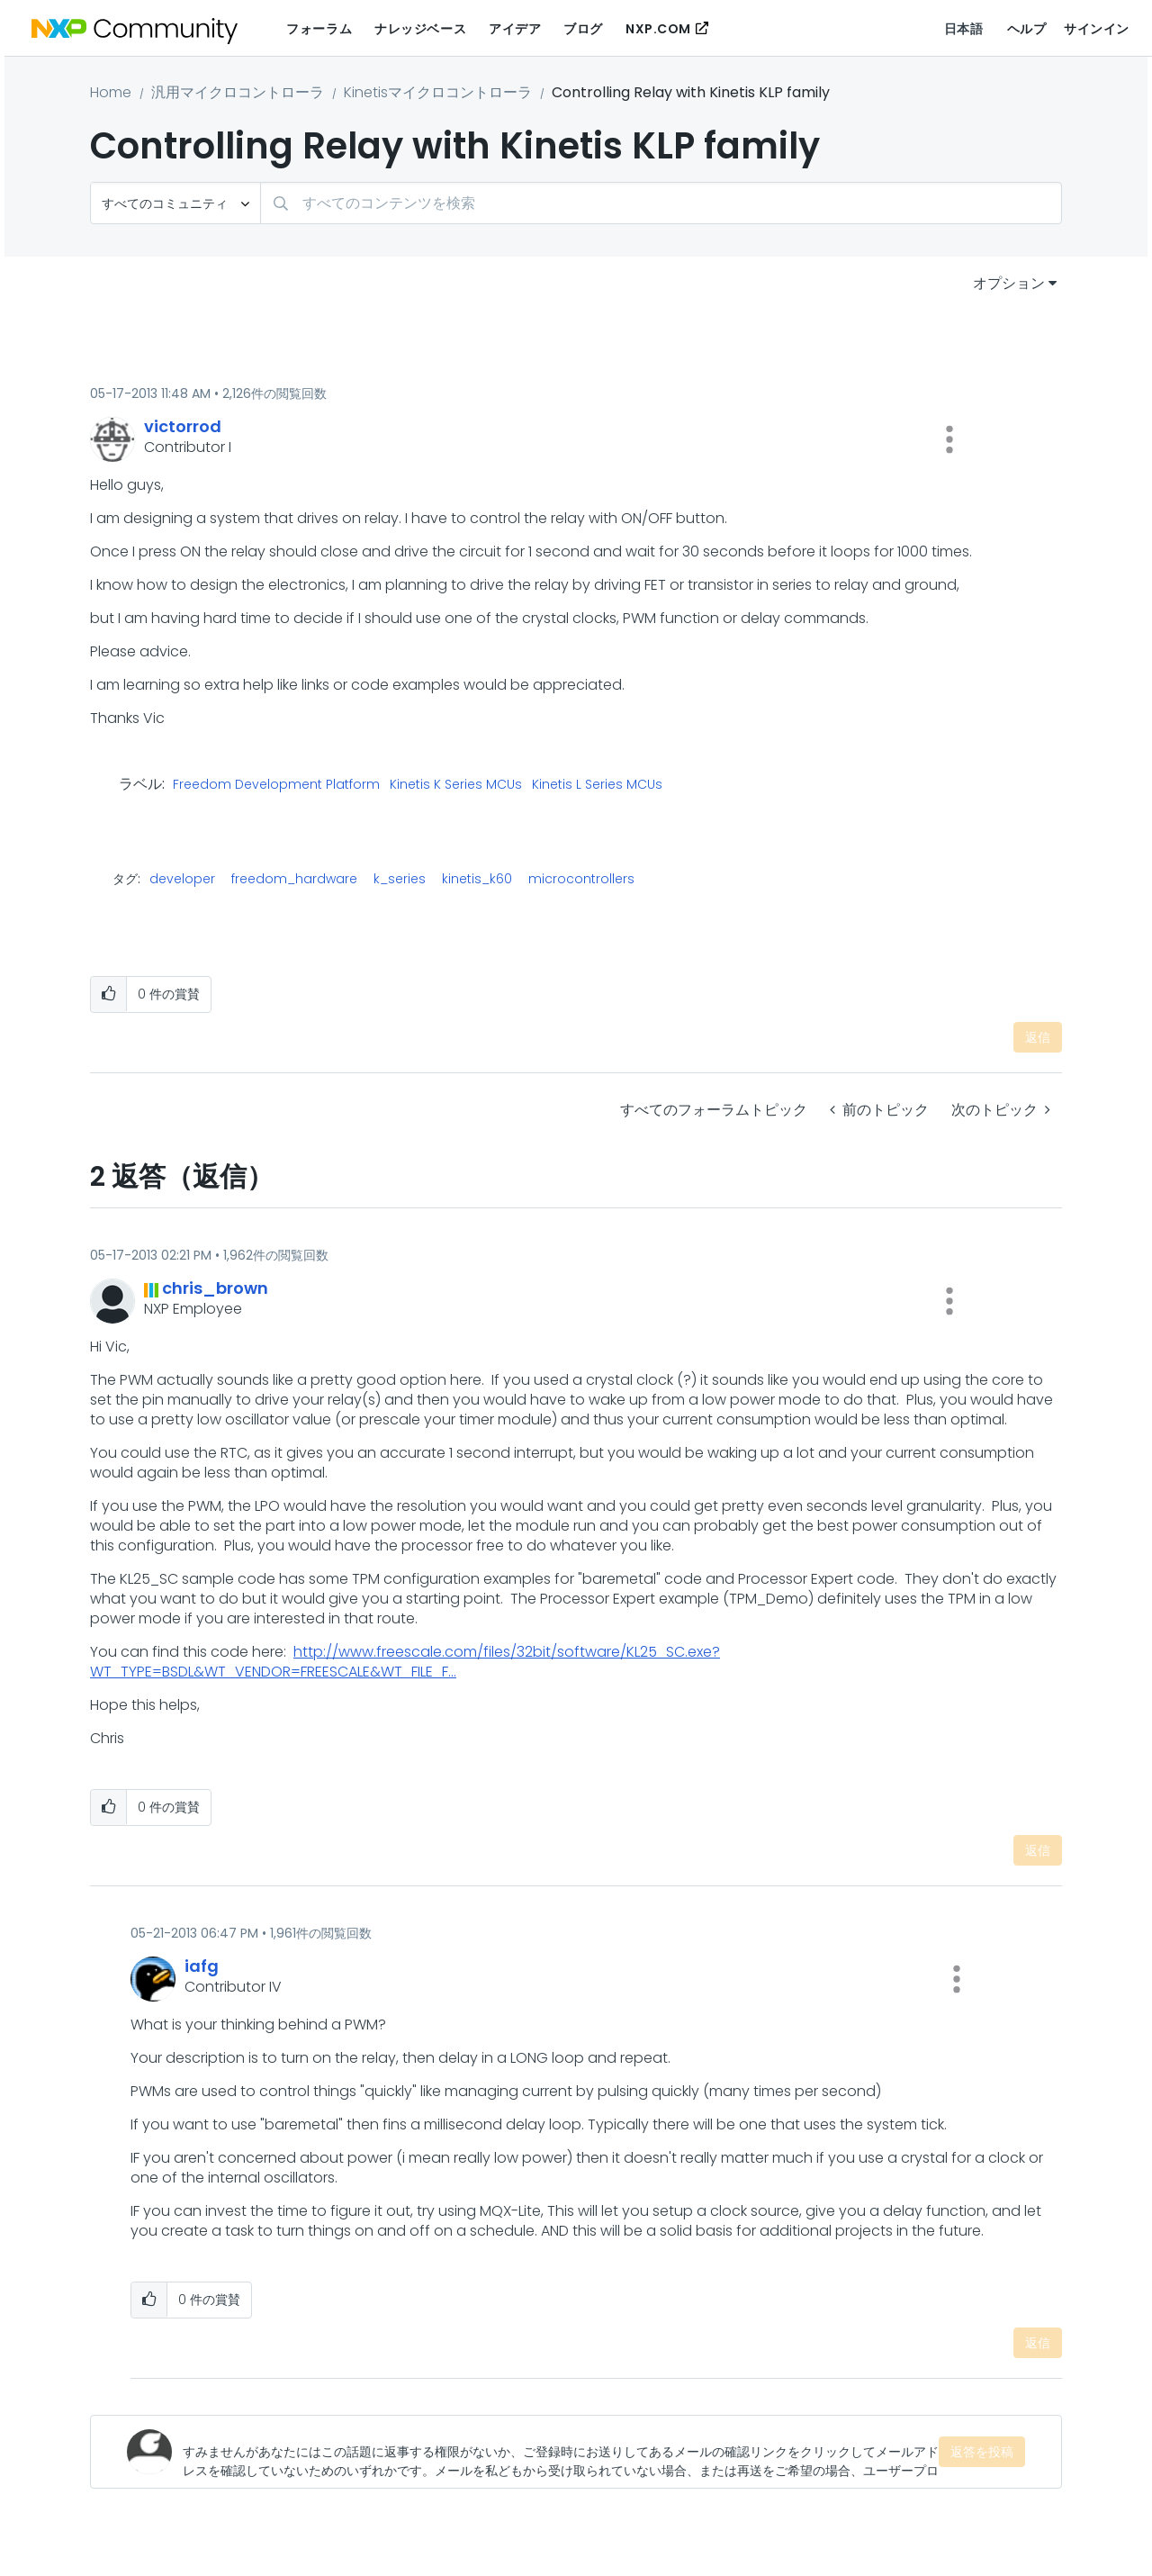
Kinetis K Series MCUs (456, 785)
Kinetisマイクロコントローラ (438, 92)
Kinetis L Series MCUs (597, 785)
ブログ (583, 29)
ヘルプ (1027, 29)
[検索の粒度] (175, 203)
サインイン (1097, 29)
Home (110, 92)
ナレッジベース (420, 29)
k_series (400, 879)
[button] (949, 439)
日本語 (964, 29)
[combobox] (661, 203)
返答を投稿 (981, 2452)
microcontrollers (581, 879)
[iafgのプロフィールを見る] (201, 1966)
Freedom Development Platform (276, 785)
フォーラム (319, 29)
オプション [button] (1009, 283)
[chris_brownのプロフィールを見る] (215, 1288)
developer (182, 879)
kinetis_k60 (477, 879)
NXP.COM (658, 29)
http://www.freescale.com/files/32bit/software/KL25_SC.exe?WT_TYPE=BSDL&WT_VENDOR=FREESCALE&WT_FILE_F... (405, 1661)
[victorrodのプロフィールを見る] (182, 426)
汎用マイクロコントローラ (237, 92)
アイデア (515, 29)
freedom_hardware (294, 879)
